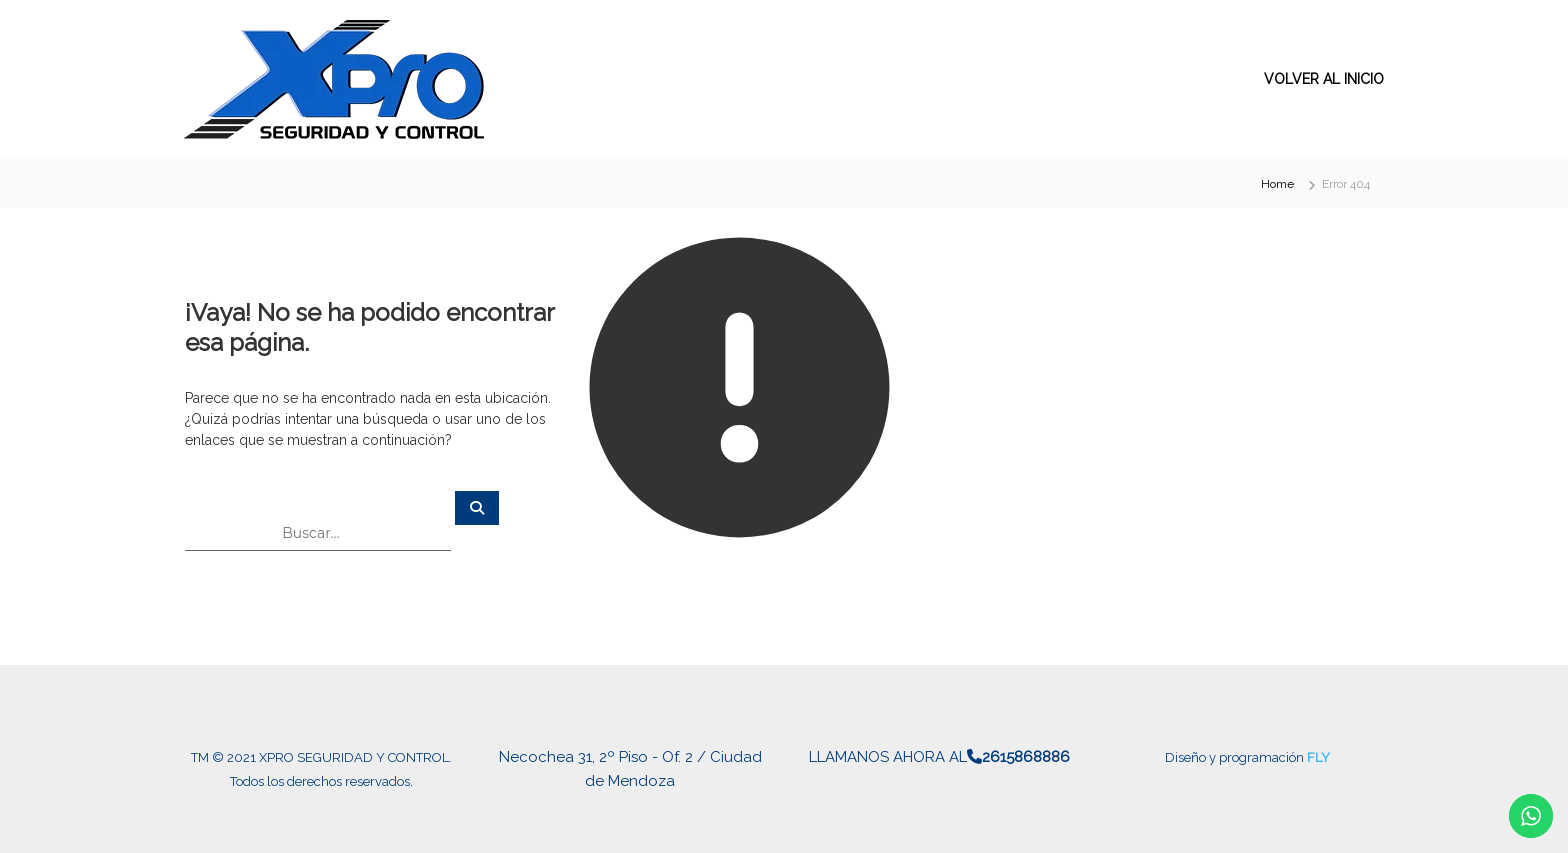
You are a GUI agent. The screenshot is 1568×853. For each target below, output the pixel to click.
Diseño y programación (1236, 757)
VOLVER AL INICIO (1324, 79)
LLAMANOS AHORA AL (939, 757)
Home (1277, 184)
